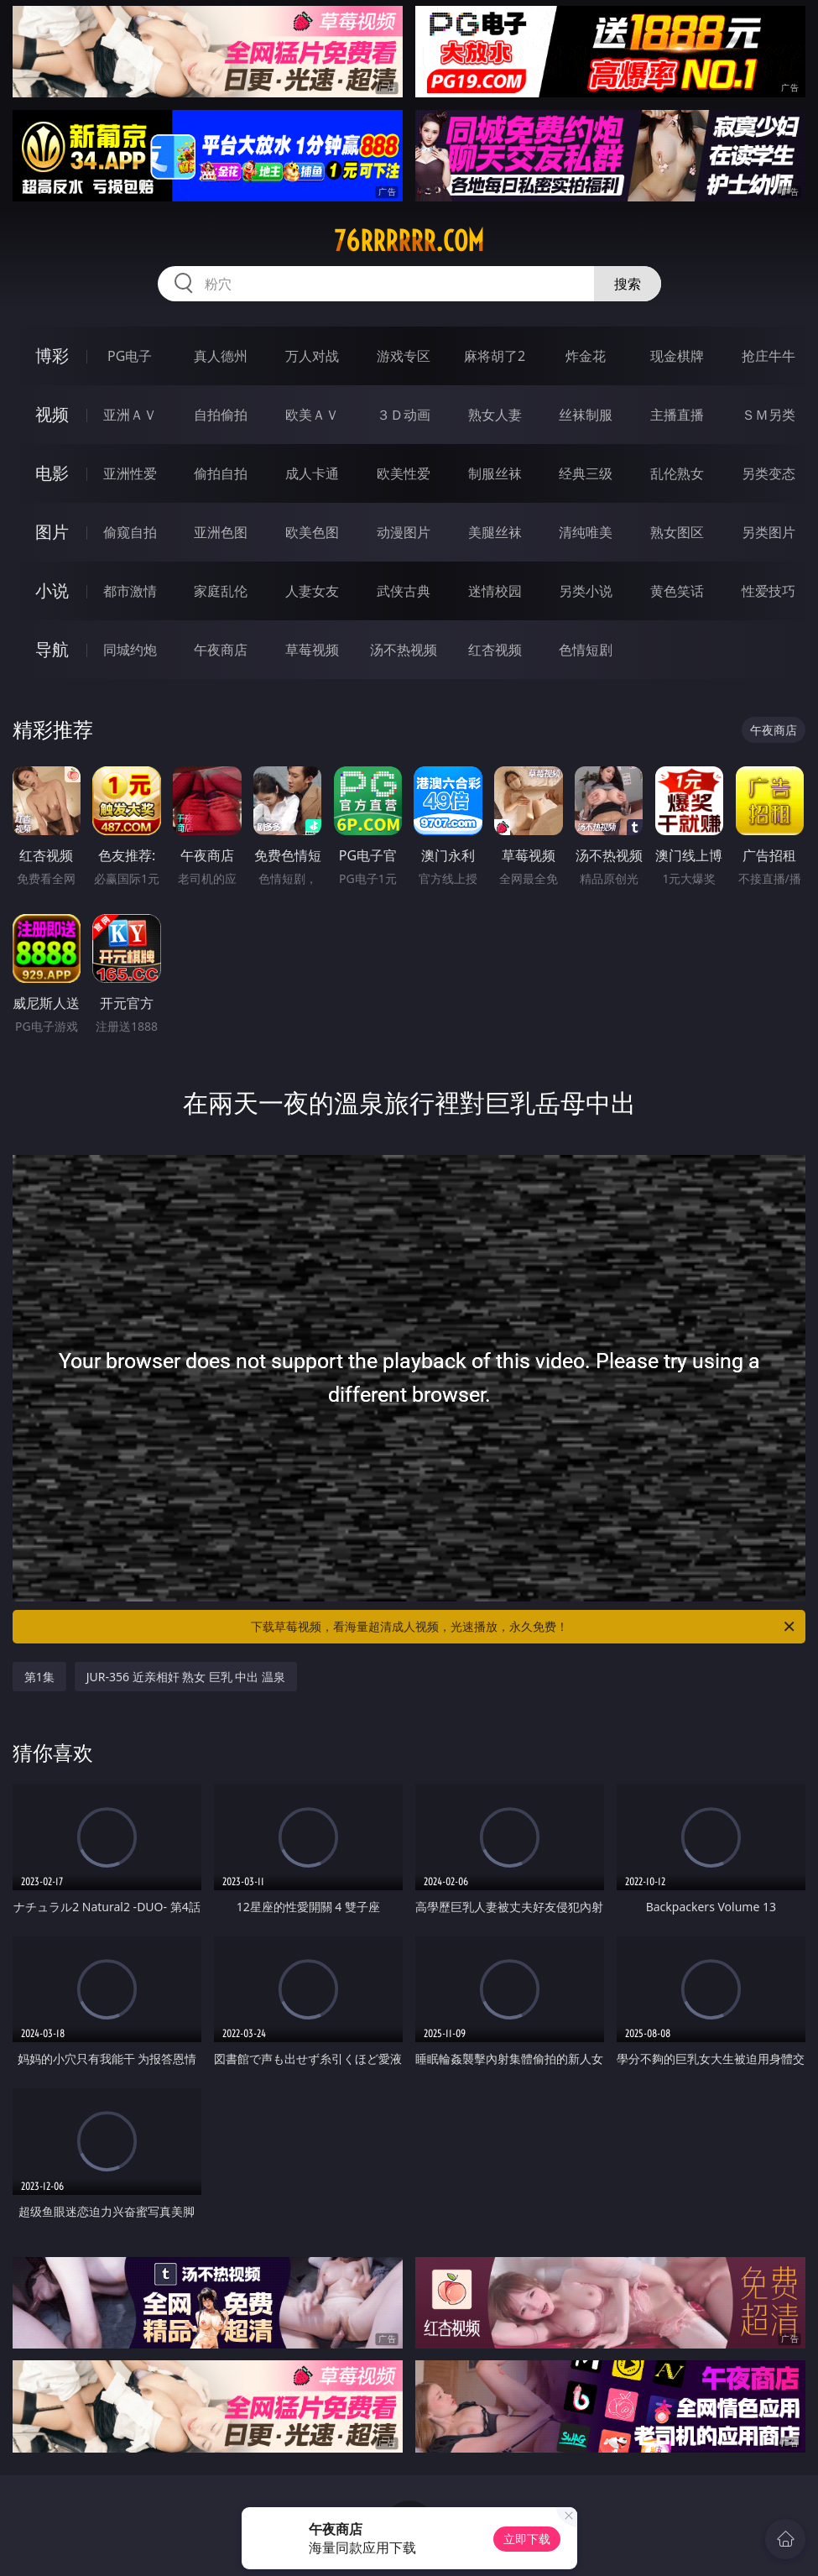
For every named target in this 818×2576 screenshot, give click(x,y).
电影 (52, 473)
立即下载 (526, 2539)
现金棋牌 (677, 356)
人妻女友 (312, 591)
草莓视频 (312, 649)
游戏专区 (403, 356)
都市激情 (130, 591)
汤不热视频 (403, 649)
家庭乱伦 (220, 591)
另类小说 (585, 591)
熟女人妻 (495, 414)
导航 (52, 649)
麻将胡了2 (494, 356)
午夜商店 (220, 649)
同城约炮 (130, 649)
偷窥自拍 (130, 532)
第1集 (39, 1677)
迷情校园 (495, 591)
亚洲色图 (220, 532)
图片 (52, 531)
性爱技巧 (768, 591)
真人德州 (220, 356)
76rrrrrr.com (409, 241)
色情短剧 (585, 649)
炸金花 (585, 356)
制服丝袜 (495, 473)
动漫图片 (403, 532)
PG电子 (129, 356)
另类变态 (768, 473)
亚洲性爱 (130, 473)
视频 (52, 414)
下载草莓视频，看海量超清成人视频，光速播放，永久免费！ (524, 1627)
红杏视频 (495, 649)
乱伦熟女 (677, 473)
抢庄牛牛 (768, 356)
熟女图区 (677, 532)
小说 (52, 590)
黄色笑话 (677, 591)
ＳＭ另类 (768, 414)
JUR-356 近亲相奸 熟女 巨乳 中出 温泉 (186, 1677)
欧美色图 (312, 532)
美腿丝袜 (495, 532)
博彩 (52, 355)
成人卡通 (312, 473)
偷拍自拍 (220, 473)
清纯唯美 (585, 532)
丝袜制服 (585, 414)
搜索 (627, 283)
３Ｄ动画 (403, 414)
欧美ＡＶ (312, 414)
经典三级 (585, 473)
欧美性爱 (403, 473)
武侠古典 (403, 591)
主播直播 (677, 414)
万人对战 (312, 356)
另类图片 (768, 532)
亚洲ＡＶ (130, 414)
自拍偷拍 (220, 414)
